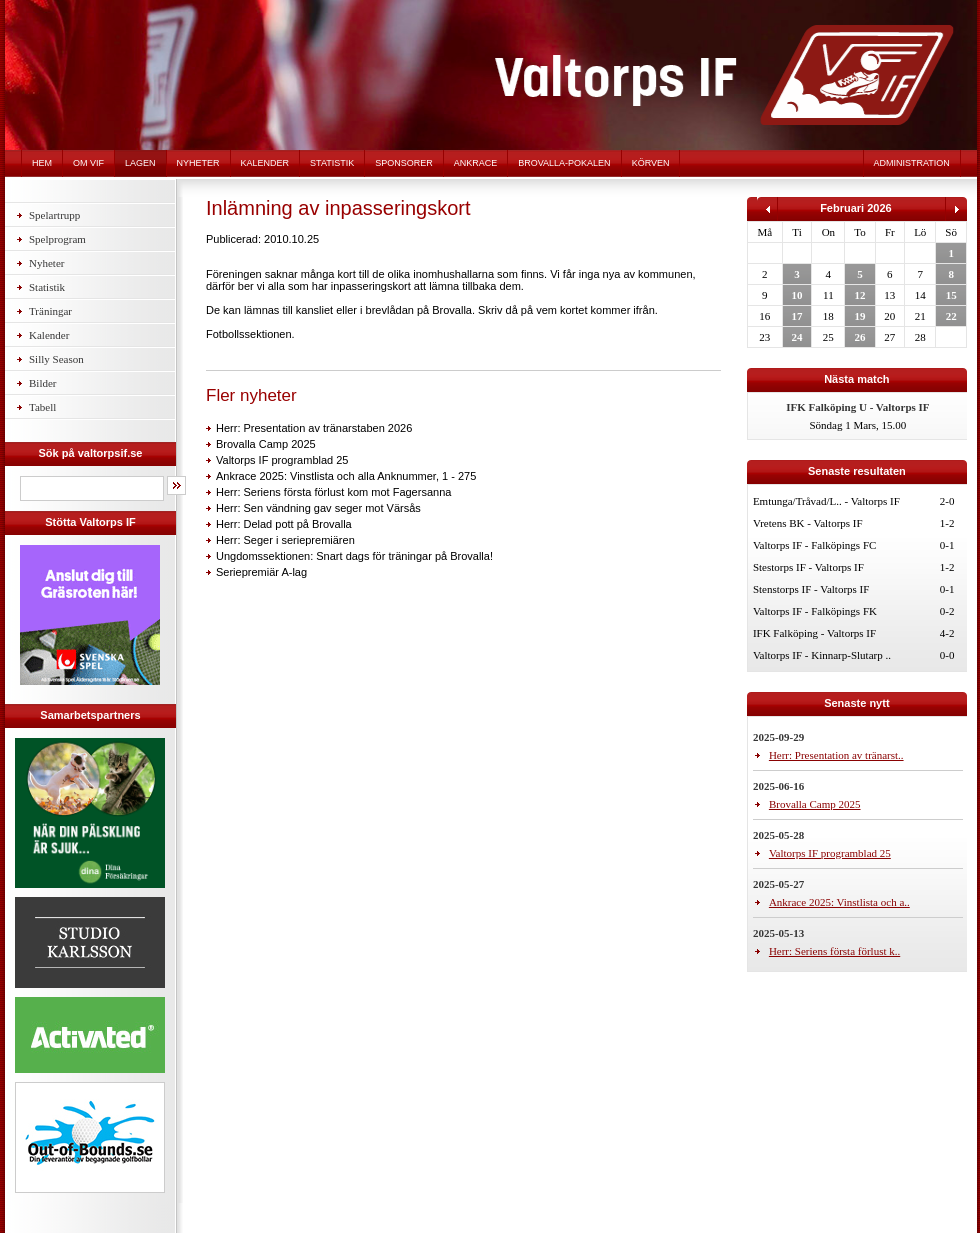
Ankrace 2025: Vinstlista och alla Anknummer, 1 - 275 (346, 476)
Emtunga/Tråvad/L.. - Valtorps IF (826, 501)
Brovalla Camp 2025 (266, 444)
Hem (42, 163)
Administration (912, 163)
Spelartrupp (54, 215)
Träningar (50, 311)
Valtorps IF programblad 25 (282, 460)
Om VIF (88, 163)
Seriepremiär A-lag (261, 572)
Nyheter (198, 163)
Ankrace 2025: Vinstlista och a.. (839, 902)
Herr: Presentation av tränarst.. (836, 755)
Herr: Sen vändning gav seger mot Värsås (318, 508)
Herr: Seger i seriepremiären (285, 540)
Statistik (332, 163)
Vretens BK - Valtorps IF (808, 523)
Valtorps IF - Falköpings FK (815, 611)
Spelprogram (57, 239)
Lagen (140, 163)
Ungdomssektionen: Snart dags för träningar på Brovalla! (354, 556)
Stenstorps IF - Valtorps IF (811, 589)
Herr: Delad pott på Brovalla (284, 524)
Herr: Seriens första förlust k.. (834, 951)
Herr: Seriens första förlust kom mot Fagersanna (333, 492)
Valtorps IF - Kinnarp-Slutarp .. (822, 655)
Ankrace (476, 163)
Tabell (42, 407)
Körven (651, 163)
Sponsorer (404, 163)
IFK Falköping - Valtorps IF (814, 633)
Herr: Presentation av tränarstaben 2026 (314, 428)
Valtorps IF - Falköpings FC (814, 545)
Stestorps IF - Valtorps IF (808, 567)
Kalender (265, 163)
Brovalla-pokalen (564, 163)
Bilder (43, 383)
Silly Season (56, 359)
